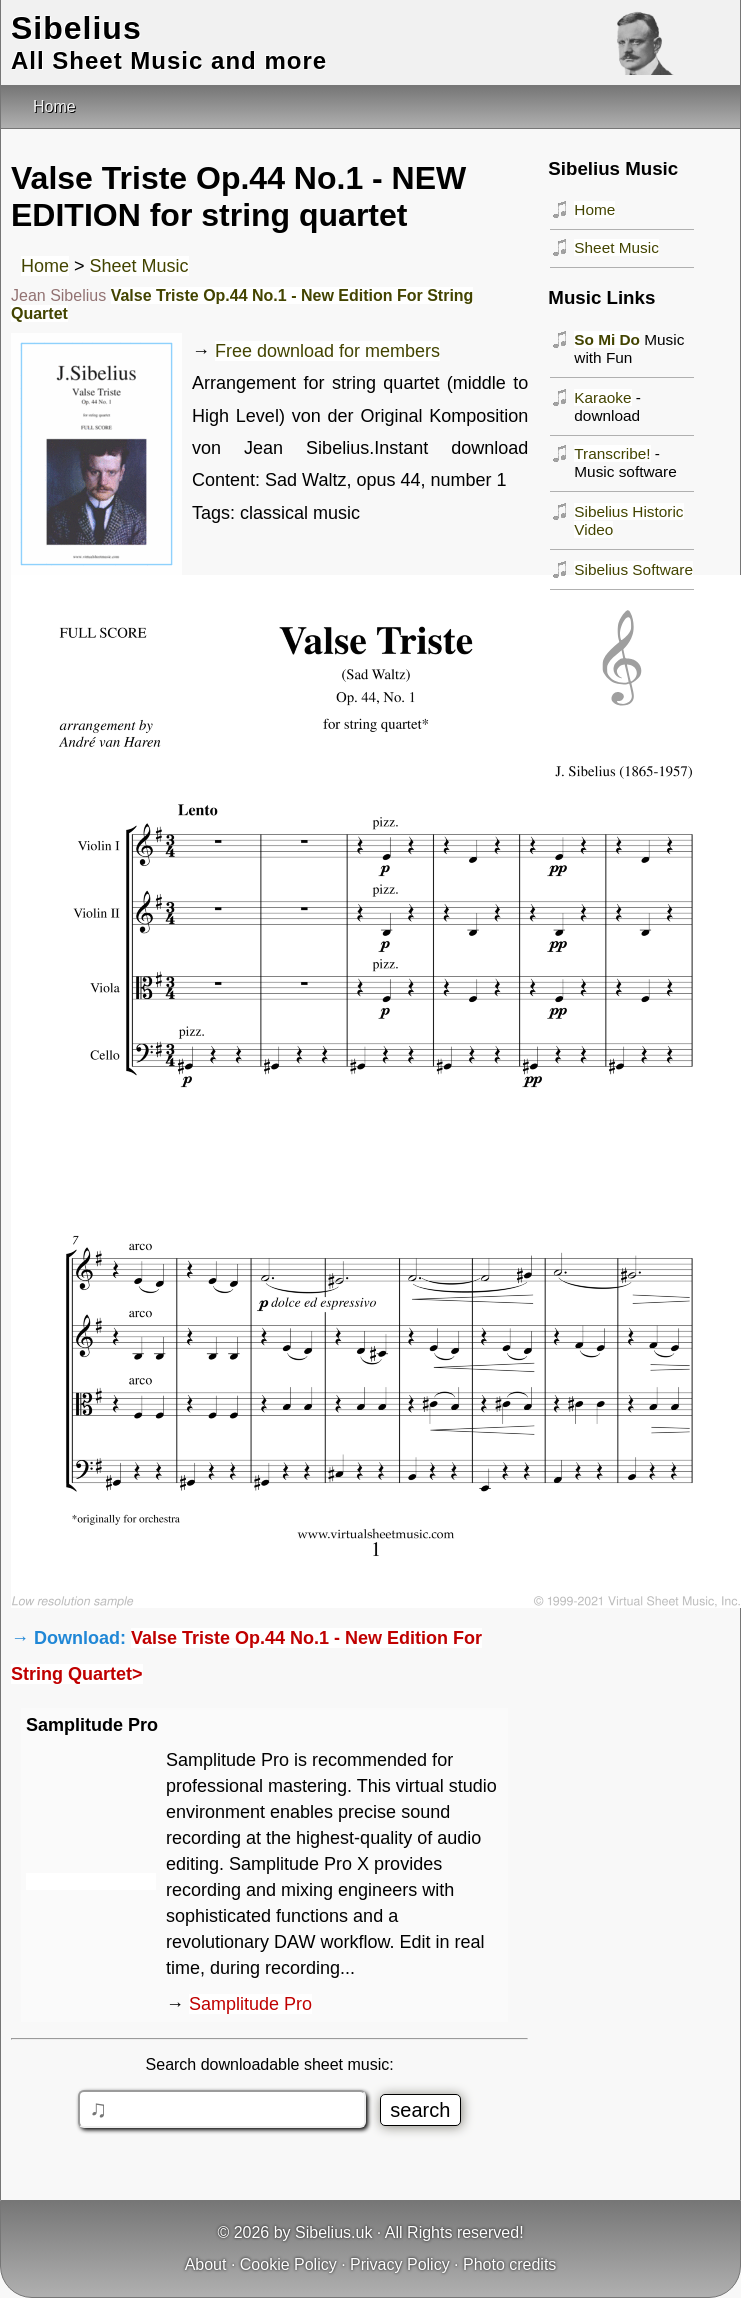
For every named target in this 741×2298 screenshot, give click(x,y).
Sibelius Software (633, 569)
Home (45, 266)
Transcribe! (612, 453)
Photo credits (509, 2264)
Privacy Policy (400, 2264)
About (206, 2264)
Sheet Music (139, 266)
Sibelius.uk (333, 2232)
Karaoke (602, 397)
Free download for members (327, 351)
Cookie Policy (288, 2264)
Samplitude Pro (250, 2004)
